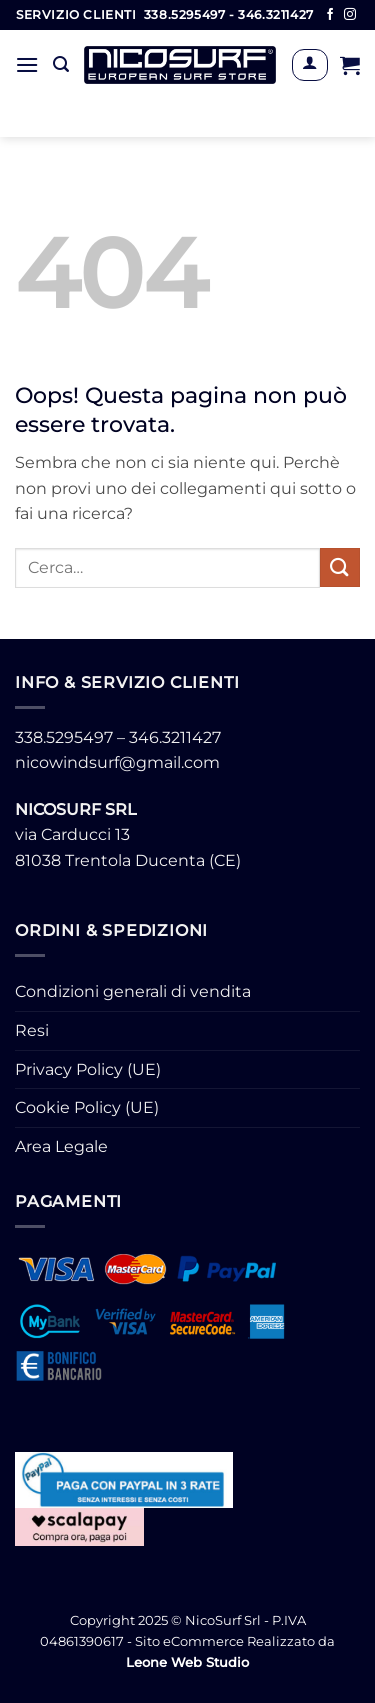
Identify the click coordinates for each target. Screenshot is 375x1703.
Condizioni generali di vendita (133, 991)
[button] (27, 64)
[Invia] (340, 567)
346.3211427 (175, 737)
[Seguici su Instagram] (350, 15)
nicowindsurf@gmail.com (117, 762)
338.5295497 (64, 737)
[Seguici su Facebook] (330, 15)
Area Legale (61, 1146)
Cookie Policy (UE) (87, 1107)
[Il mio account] (309, 65)
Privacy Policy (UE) (88, 1069)
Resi (32, 1030)
